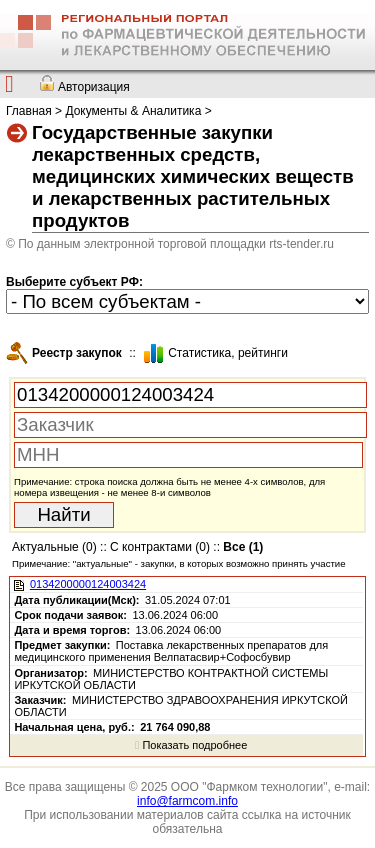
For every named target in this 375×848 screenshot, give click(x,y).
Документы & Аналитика (133, 111)
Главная (29, 111)
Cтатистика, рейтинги (228, 353)
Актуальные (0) (54, 547)
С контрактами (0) (160, 547)
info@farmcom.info (187, 801)
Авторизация (94, 87)
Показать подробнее (191, 745)
